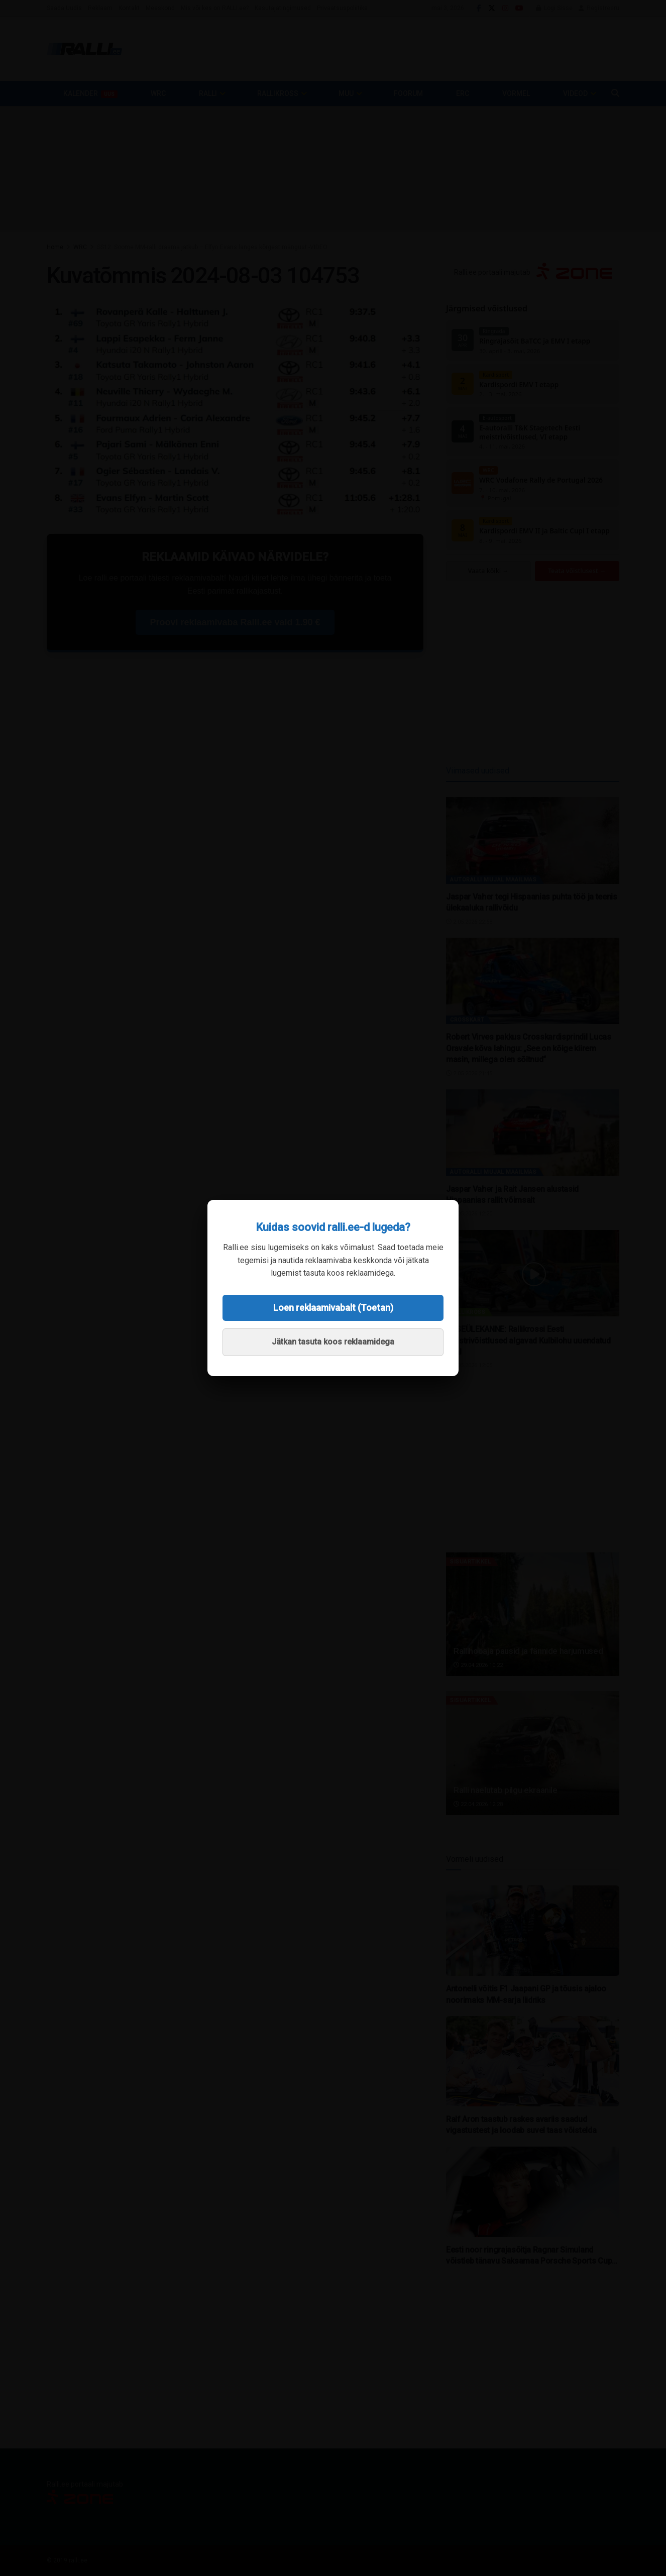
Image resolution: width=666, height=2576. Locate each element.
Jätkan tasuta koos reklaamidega (333, 1342)
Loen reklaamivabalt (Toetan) (333, 1307)
